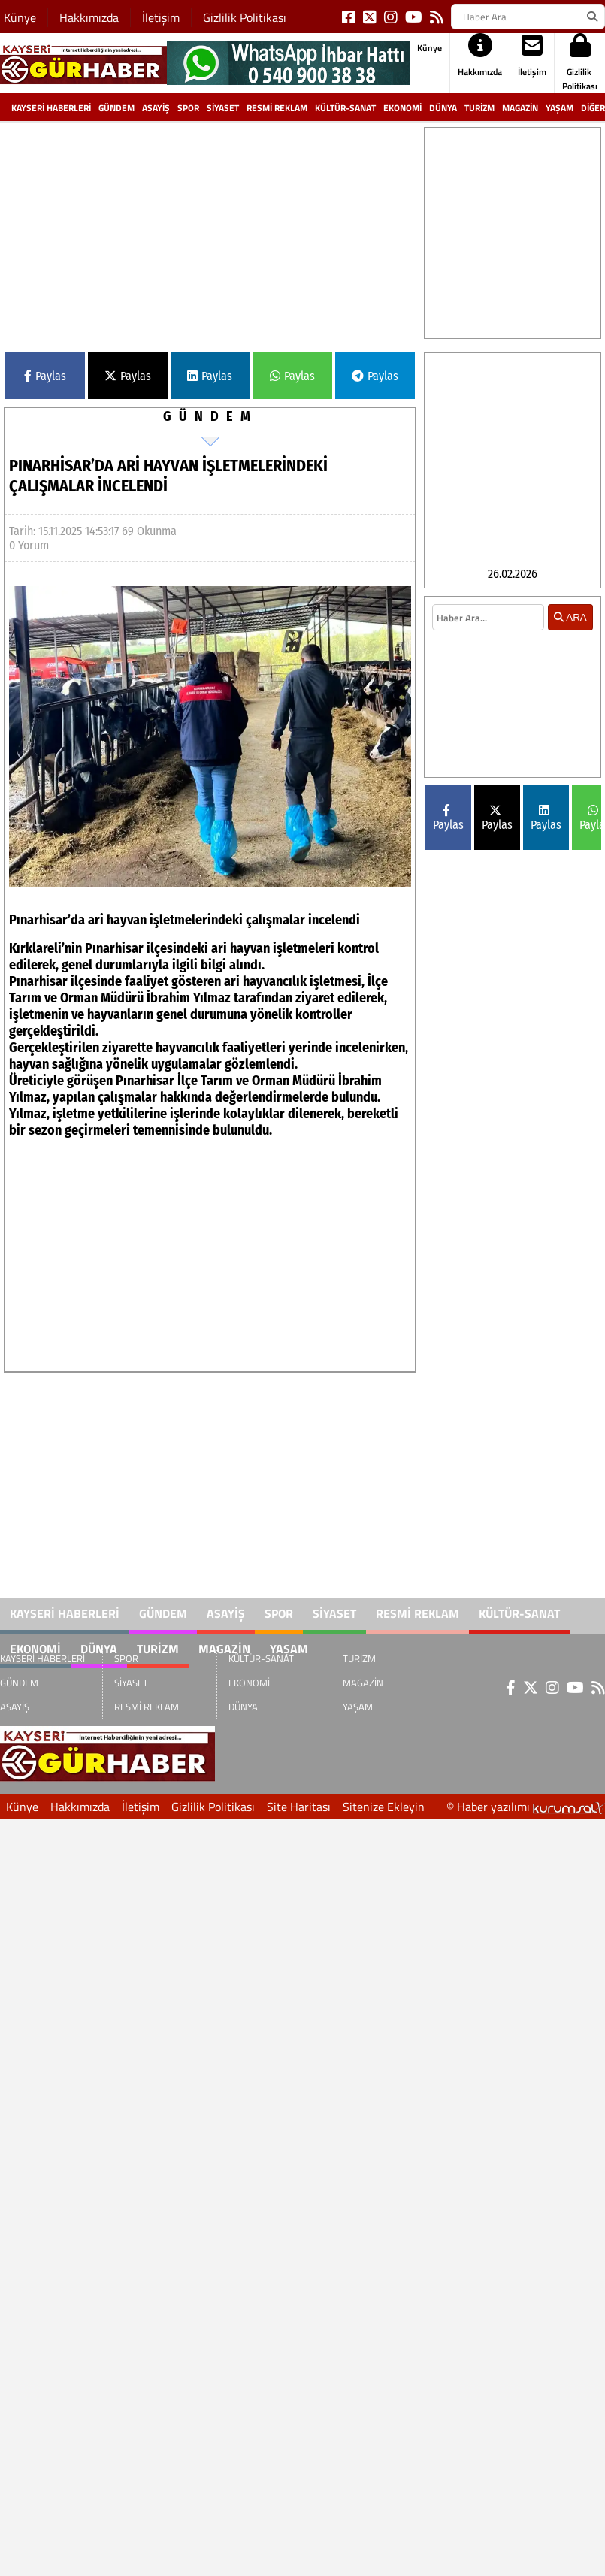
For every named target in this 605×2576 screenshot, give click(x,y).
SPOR (188, 108)
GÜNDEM (116, 108)
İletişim (161, 17)
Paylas (45, 376)
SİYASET (223, 108)
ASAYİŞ (156, 108)
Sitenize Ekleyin (384, 1806)
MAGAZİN (520, 108)
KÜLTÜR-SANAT (345, 108)
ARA (570, 617)
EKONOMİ (402, 108)
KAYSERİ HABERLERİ (51, 108)
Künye (20, 17)
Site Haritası (299, 1806)
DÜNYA (443, 108)
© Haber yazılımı (525, 1806)
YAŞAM (559, 108)
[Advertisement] (255, 232)
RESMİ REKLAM (277, 108)
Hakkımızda (89, 17)
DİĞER (593, 108)
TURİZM (479, 108)
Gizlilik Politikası (244, 17)
